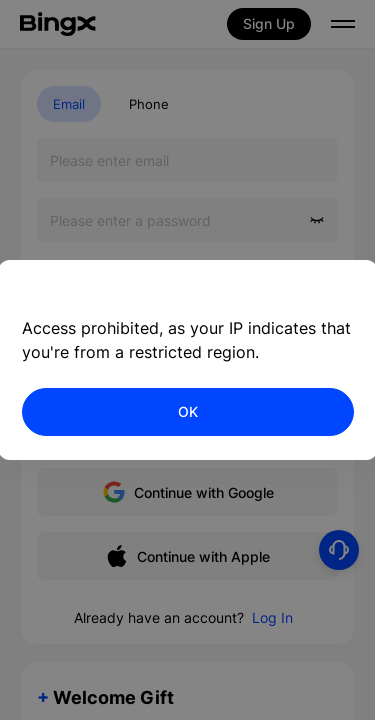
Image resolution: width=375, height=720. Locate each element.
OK (188, 411)
